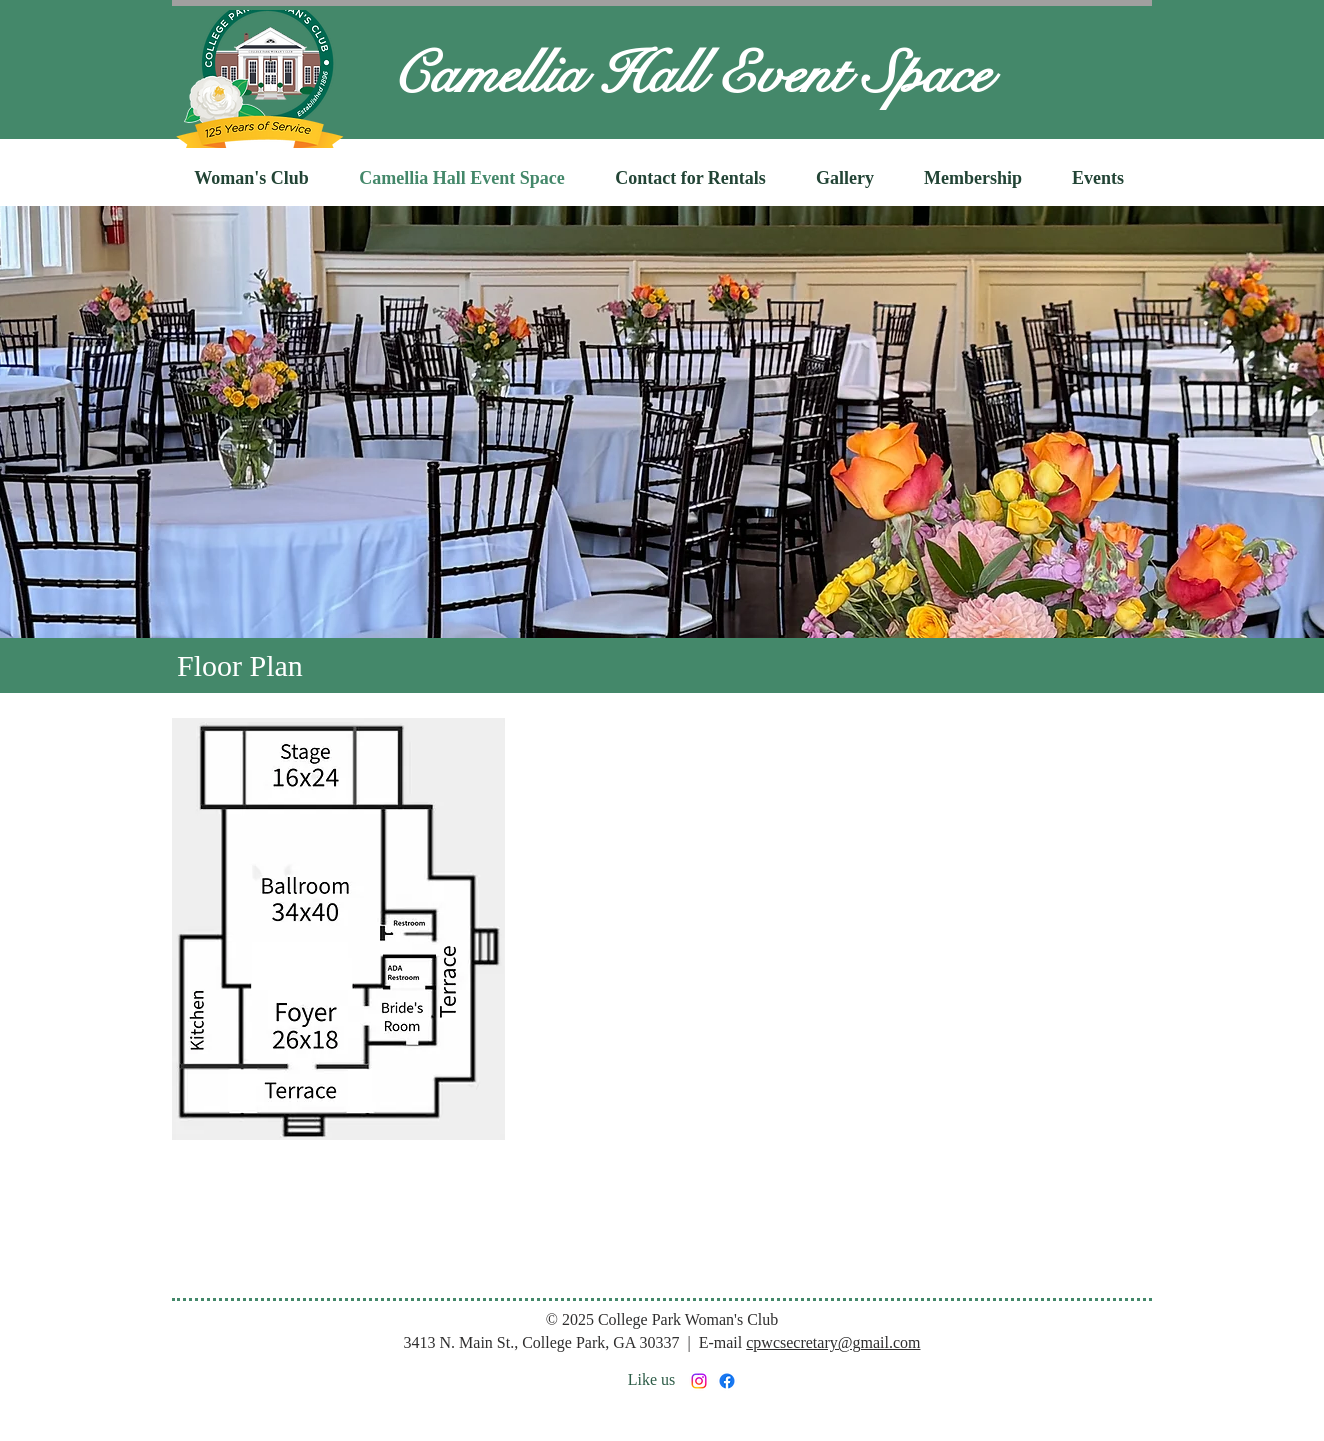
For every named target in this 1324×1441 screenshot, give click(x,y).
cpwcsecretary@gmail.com (833, 1342)
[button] (251, 178)
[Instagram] (699, 1381)
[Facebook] (727, 1381)
